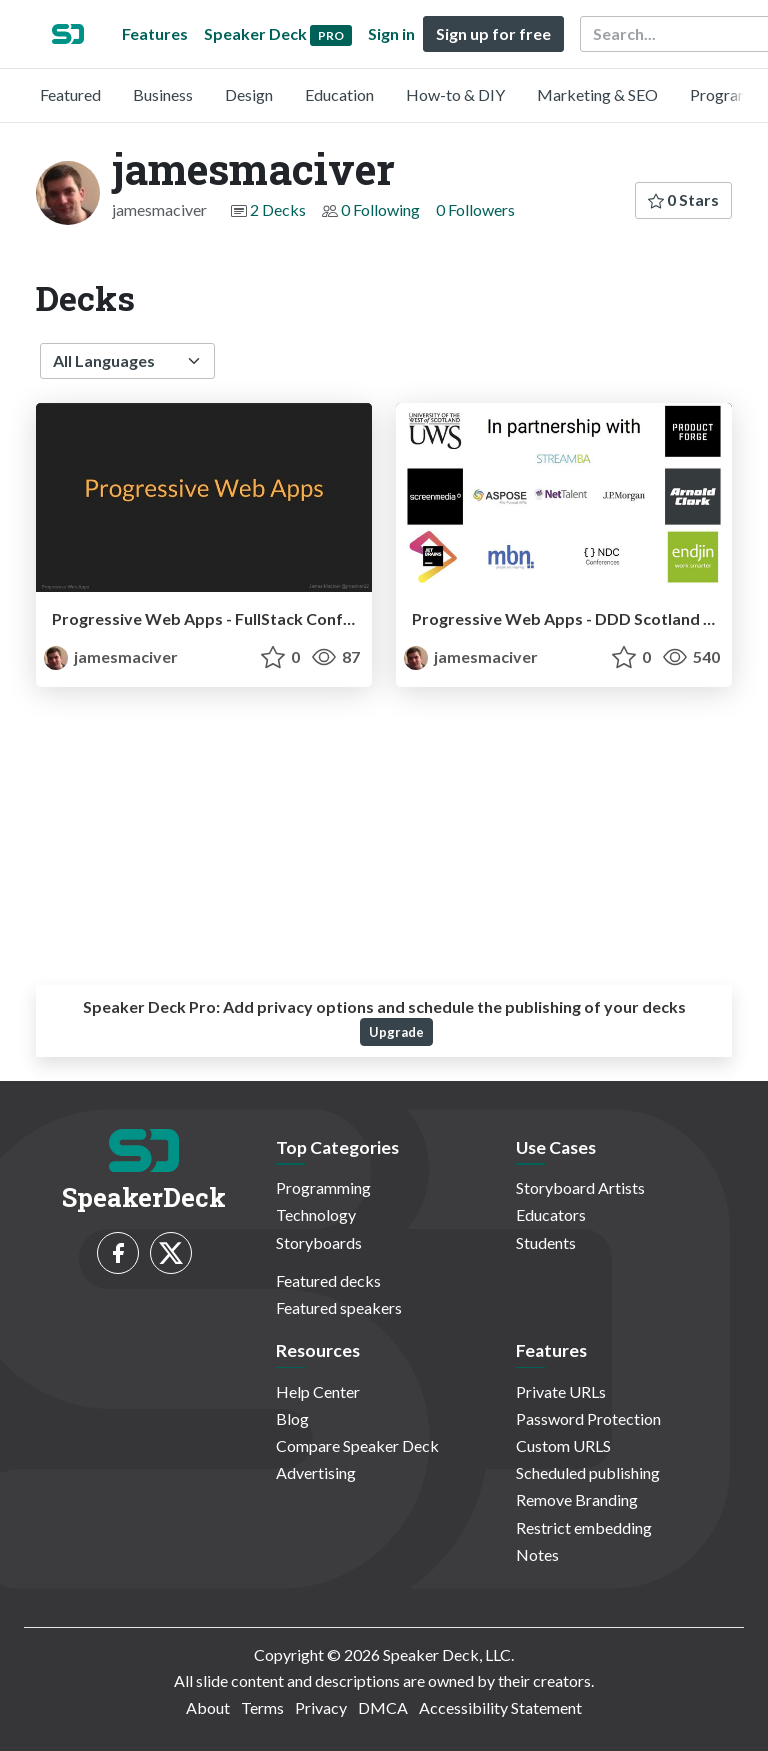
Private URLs (561, 1391)
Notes (537, 1554)
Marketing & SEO (597, 94)
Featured (70, 94)
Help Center (318, 1391)
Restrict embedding (584, 1527)
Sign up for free (493, 33)
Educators (551, 1214)
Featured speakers (339, 1307)
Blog (292, 1418)
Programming (323, 1187)
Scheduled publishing (588, 1472)
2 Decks (278, 209)
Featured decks (328, 1280)
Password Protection (588, 1418)
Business (163, 94)
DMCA (383, 1707)
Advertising (316, 1472)
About (208, 1707)
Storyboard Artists (580, 1187)
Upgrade (396, 1032)
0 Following (380, 209)
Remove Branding (577, 1499)
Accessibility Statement (500, 1707)
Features (155, 33)
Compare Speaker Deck (357, 1445)
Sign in (391, 33)
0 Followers (475, 209)
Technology (316, 1214)
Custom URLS (563, 1445)
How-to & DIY (455, 94)
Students (546, 1242)
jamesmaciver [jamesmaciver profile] (111, 656)
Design (249, 94)
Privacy (321, 1707)
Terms (262, 1707)
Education (339, 94)
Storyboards (319, 1242)
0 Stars (683, 199)
